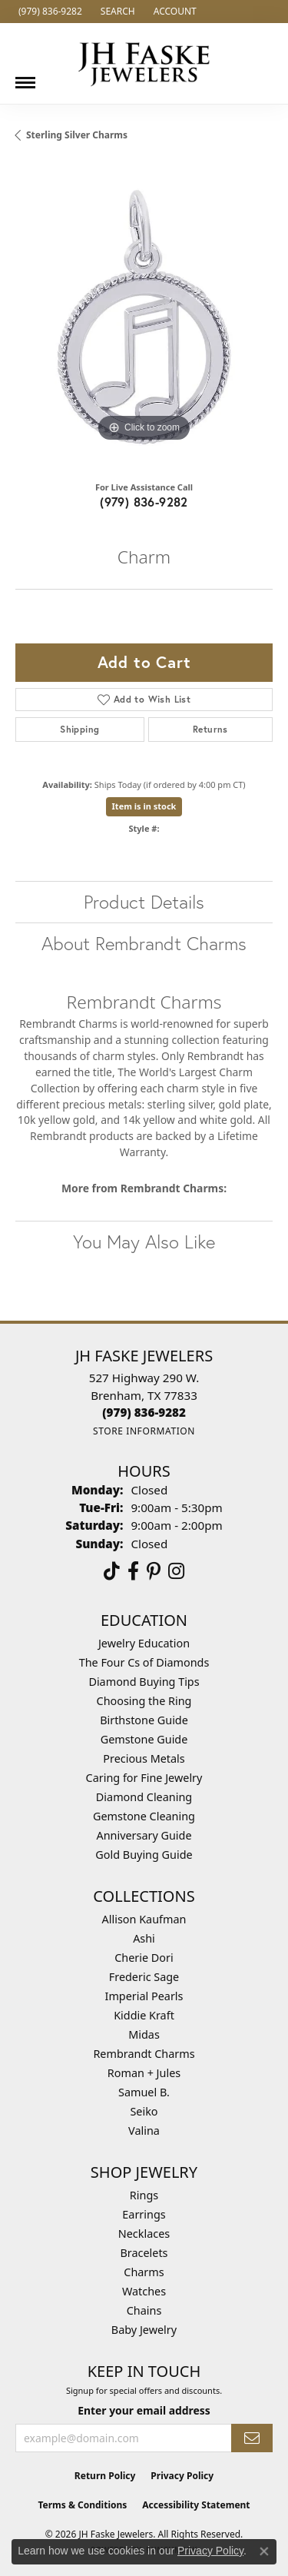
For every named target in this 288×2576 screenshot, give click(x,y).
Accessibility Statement (196, 2504)
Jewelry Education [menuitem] (144, 1643)
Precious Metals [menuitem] (143, 1758)
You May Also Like (144, 1241)
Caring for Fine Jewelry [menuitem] (144, 1777)
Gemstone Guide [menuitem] (144, 1739)
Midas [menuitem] (144, 2034)
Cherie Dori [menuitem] (144, 1957)
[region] (144, 317)
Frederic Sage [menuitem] (144, 1976)
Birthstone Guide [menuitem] (144, 1720)
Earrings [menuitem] (143, 2214)
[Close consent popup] (264, 2551)
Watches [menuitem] (144, 2291)
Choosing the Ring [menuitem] (144, 1701)
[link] (48, 11)
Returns (210, 729)
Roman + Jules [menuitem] (144, 2073)
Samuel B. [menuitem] (144, 2092)
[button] (116, 11)
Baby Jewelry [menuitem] (144, 2329)
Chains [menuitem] (144, 2310)
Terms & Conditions (82, 2504)
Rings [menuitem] (144, 2195)
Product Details (144, 901)
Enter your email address (144, 2410)
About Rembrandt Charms (144, 943)
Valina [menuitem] (144, 2130)
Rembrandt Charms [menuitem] (143, 2053)
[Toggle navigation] (25, 76)
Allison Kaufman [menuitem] (144, 1919)
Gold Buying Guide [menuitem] (143, 1854)
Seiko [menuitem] (143, 2111)
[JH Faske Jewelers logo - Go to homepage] (144, 63)
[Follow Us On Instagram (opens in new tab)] (176, 1571)
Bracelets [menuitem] (143, 2252)
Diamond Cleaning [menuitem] (144, 1797)
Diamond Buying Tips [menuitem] (143, 1681)
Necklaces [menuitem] (144, 2233)
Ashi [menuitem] (144, 1938)
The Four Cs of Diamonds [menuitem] (144, 1662)
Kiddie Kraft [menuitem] (144, 2015)
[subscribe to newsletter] (252, 2438)
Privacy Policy (182, 2475)
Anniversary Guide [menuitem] (143, 1835)
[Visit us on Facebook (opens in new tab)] (133, 1571)
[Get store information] (144, 1431)
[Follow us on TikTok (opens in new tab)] (112, 1571)
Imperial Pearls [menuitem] (144, 1996)
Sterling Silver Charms (76, 134)
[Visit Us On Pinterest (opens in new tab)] (154, 1571)
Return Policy (105, 2475)
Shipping (79, 729)
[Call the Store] (144, 1412)
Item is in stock (144, 806)
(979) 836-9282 (144, 502)
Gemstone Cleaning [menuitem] (144, 1816)
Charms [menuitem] (144, 2272)
